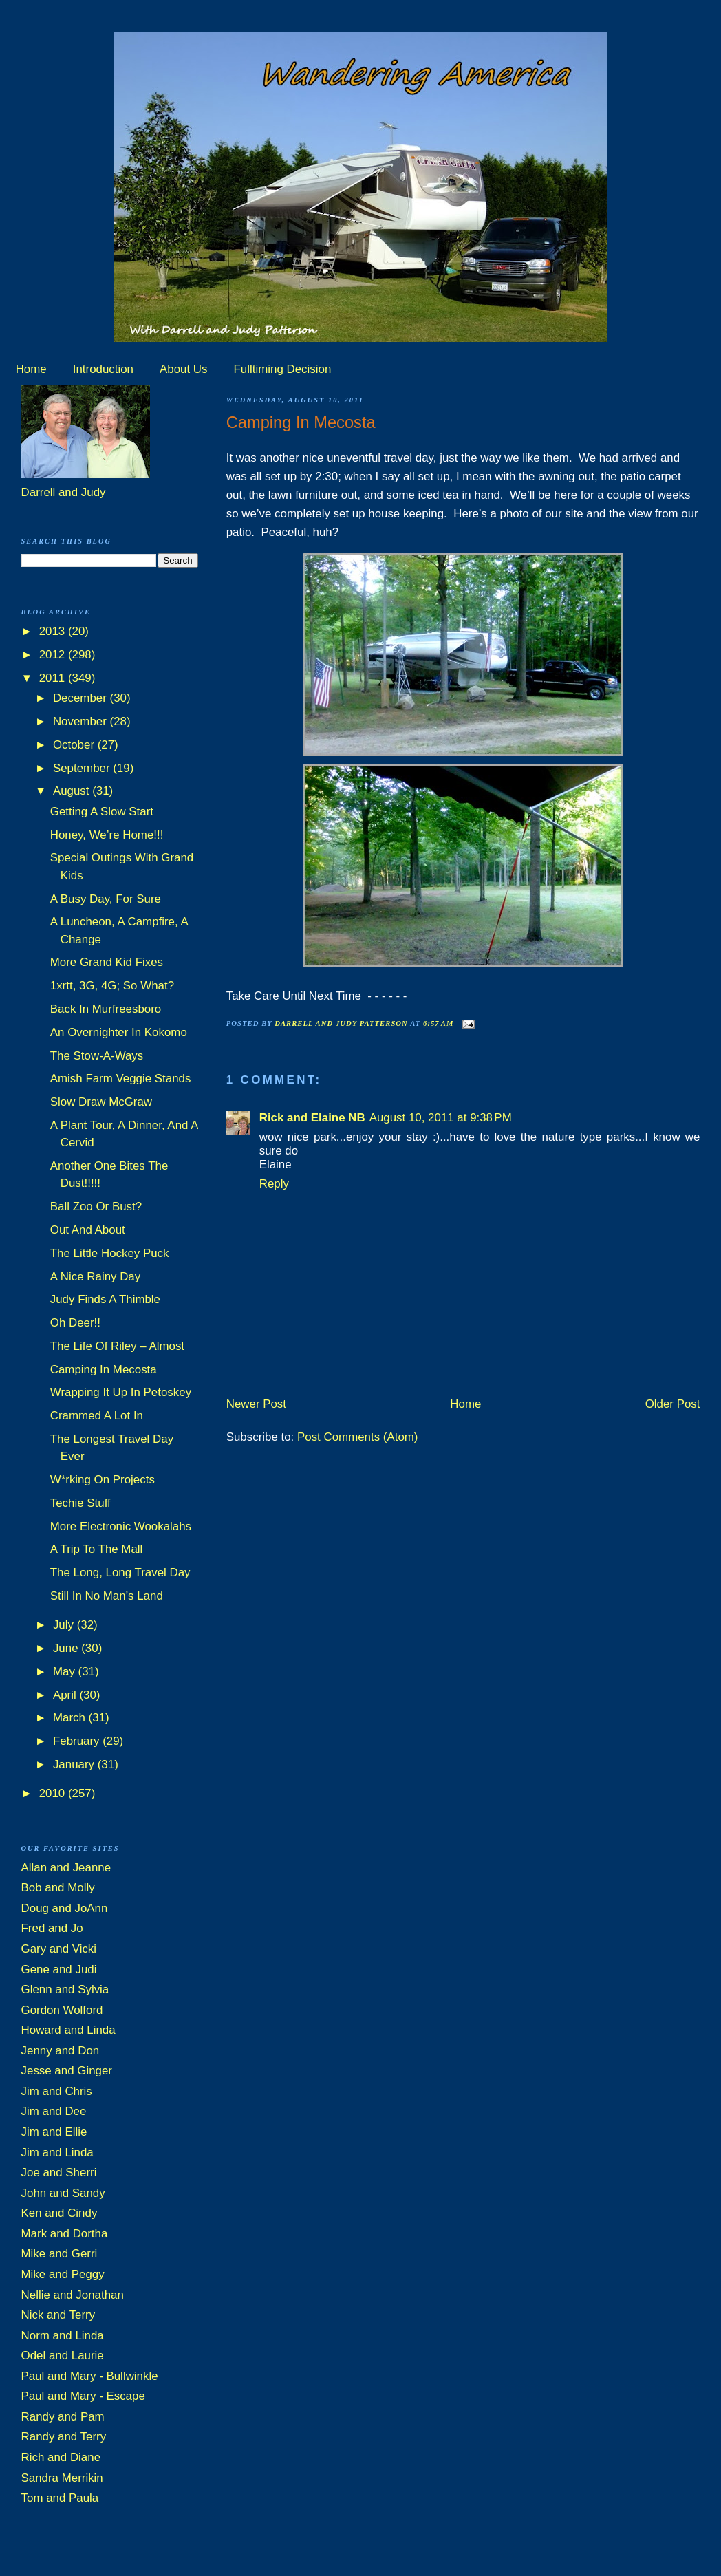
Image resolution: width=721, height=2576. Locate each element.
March (71, 1717)
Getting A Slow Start (101, 811)
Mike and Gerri (59, 2253)
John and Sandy (63, 2193)
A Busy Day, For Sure (105, 898)
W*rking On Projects (102, 1479)
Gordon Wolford (62, 2010)
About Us (183, 369)
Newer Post (256, 1403)
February (78, 1741)
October (75, 744)
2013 (53, 631)
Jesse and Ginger (66, 2070)
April (66, 1695)
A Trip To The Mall (96, 1549)
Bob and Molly (58, 1887)
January (75, 1764)
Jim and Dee (54, 2111)
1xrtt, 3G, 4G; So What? (112, 985)
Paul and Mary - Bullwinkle (89, 2376)
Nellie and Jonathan (72, 2294)
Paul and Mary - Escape (83, 2396)
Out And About (87, 1229)
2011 (53, 678)
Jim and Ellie (54, 2131)
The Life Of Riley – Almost (117, 1346)
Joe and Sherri (59, 2172)
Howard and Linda (68, 2030)
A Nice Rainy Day (95, 1276)
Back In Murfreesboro (105, 1009)
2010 (53, 1793)
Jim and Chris (56, 2091)
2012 (53, 654)
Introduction (103, 369)
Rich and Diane (61, 2457)
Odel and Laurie (62, 2355)
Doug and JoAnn (64, 1908)
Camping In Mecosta (103, 1369)
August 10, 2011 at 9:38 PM (440, 1117)
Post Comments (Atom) (357, 1436)
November (81, 721)
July (65, 1624)
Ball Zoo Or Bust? (96, 1206)
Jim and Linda (57, 2152)
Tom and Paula (60, 2497)
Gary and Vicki (59, 1948)
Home (31, 369)
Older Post (672, 1403)
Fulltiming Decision (283, 369)
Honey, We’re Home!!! (107, 834)
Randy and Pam (63, 2416)
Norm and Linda (62, 2335)
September (83, 768)
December (81, 698)
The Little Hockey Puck (109, 1253)
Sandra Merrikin (62, 2477)
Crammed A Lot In (96, 1415)
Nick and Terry (58, 2314)
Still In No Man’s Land (106, 1595)
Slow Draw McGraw (101, 1101)
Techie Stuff (80, 1503)
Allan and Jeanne (66, 1867)
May (65, 1671)
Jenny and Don (60, 2050)
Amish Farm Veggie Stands (120, 1078)
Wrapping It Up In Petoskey (120, 1392)
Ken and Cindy (59, 2213)
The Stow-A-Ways (96, 1055)
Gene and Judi (59, 1969)
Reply (274, 1183)
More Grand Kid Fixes (106, 962)
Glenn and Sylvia (65, 1989)
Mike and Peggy (63, 2274)
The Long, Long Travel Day (120, 1572)
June (67, 1648)
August (72, 790)
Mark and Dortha (64, 2233)
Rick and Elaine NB (312, 1117)
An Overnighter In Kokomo (118, 1032)
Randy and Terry (64, 2436)
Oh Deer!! (75, 1322)
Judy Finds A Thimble (105, 1299)
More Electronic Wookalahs (120, 1526)
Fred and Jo (52, 1928)
